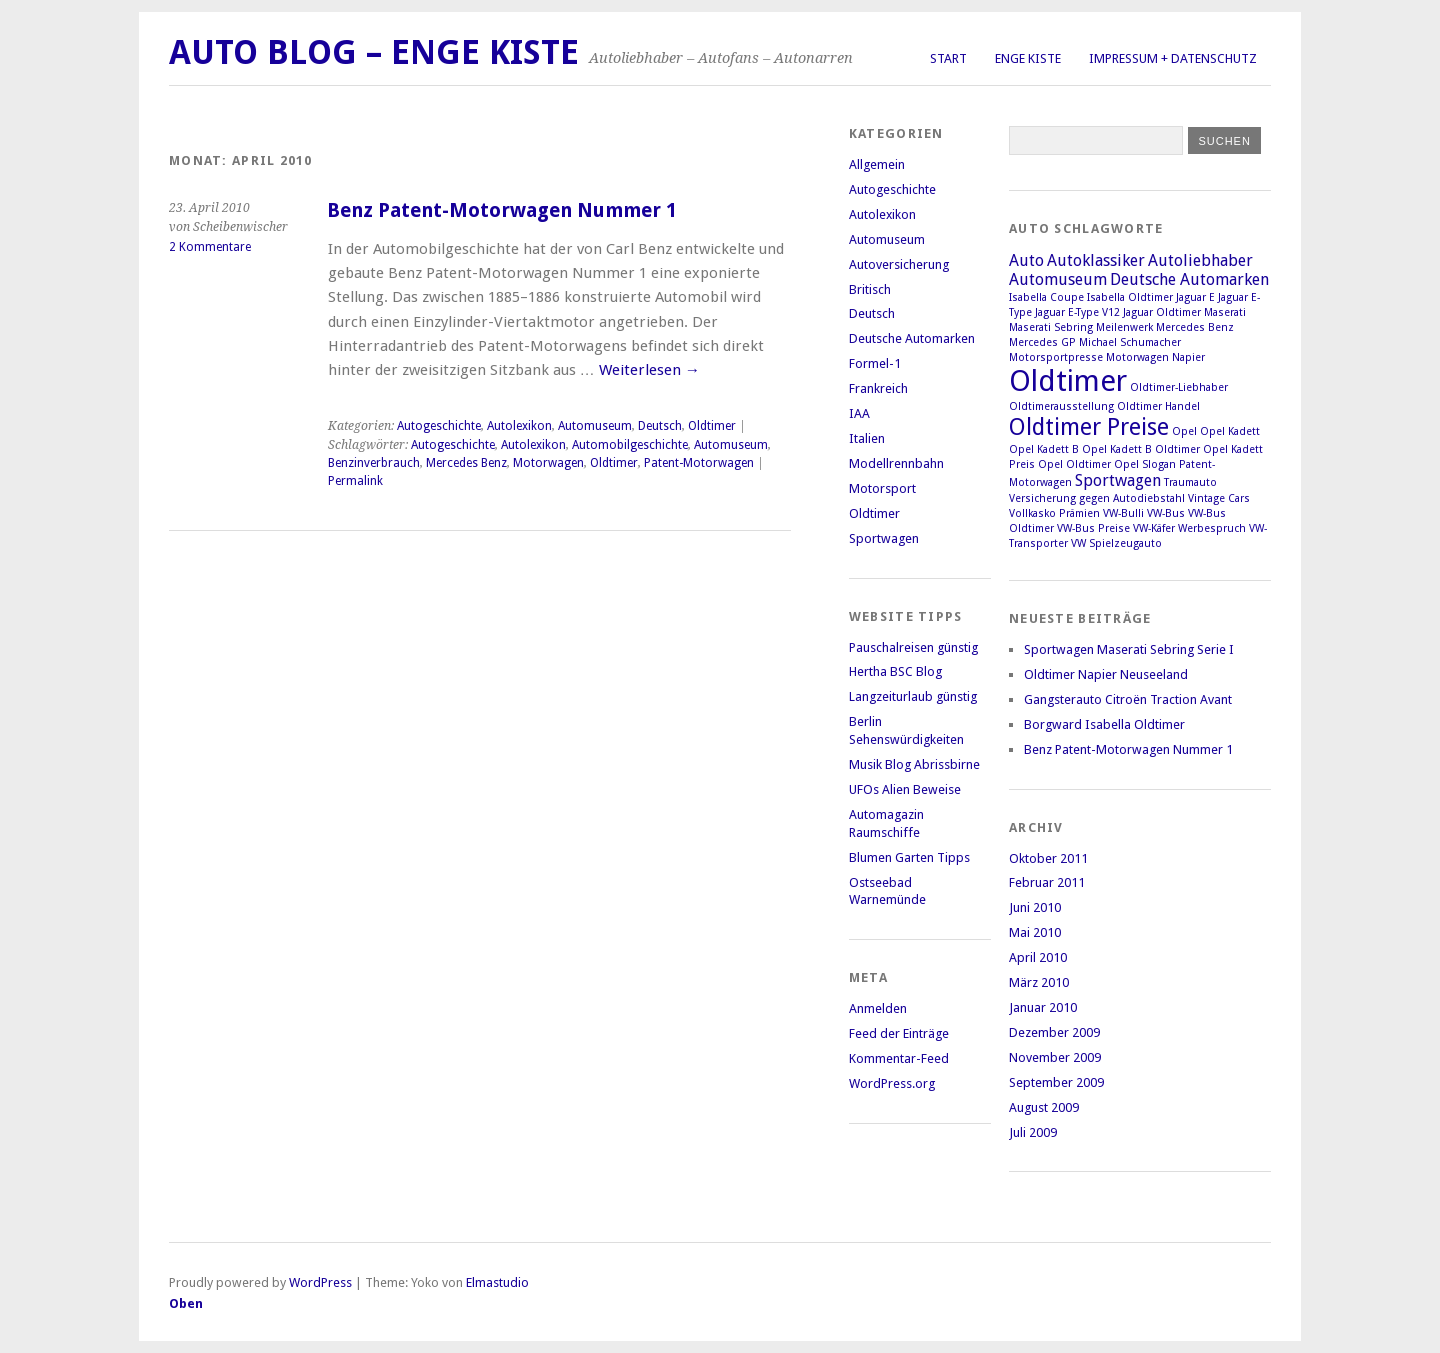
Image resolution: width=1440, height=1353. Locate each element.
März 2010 (1039, 982)
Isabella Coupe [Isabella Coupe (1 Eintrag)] (1046, 297)
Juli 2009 (1033, 1132)
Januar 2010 (1043, 1007)
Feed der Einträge (899, 1033)
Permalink (355, 481)
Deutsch (660, 426)
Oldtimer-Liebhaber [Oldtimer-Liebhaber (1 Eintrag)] (1179, 387)
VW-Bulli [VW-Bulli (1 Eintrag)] (1123, 513)
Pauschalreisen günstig (913, 647)
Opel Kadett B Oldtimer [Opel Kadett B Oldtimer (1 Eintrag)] (1141, 449)
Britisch (870, 289)
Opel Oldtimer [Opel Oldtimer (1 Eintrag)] (1074, 464)
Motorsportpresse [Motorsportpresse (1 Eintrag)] (1056, 357)
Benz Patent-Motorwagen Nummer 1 (502, 210)
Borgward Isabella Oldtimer (1104, 724)
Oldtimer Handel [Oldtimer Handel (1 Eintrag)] (1158, 406)
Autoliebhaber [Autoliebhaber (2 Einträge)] (1200, 260)
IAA (859, 413)
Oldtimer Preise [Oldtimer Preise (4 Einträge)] (1089, 427)
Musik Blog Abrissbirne (914, 764)
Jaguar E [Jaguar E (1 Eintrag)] (1195, 297)
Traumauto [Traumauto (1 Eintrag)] (1190, 482)
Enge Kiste (1028, 58)
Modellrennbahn (896, 463)
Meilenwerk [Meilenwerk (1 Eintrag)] (1124, 327)
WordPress (320, 1282)
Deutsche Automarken (912, 338)
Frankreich (878, 388)
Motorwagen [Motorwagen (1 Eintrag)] (1137, 357)
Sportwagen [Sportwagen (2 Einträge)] (1118, 480)
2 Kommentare (210, 247)
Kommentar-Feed (899, 1058)
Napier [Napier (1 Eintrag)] (1188, 357)
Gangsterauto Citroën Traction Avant (1128, 699)
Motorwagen (548, 463)
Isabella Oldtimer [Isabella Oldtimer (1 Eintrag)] (1130, 297)
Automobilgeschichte (630, 445)
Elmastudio (497, 1282)
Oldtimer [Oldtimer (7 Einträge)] (1068, 381)
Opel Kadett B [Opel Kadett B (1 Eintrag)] (1044, 449)
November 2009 (1055, 1057)
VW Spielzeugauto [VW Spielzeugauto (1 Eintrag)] (1116, 543)
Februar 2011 (1047, 882)
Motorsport (882, 488)
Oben (186, 1303)
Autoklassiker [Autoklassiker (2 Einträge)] (1096, 260)
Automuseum (595, 426)
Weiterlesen (649, 370)
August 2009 (1044, 1107)
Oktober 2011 (1048, 858)
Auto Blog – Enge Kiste (374, 52)
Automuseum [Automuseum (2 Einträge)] (1058, 279)
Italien (867, 438)
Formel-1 (875, 363)
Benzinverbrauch (374, 463)
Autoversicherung (899, 264)
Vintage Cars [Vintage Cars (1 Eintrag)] (1219, 498)
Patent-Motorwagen (699, 463)
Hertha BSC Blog (895, 671)
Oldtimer (712, 426)
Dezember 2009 (1054, 1032)
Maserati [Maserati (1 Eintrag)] (1225, 312)
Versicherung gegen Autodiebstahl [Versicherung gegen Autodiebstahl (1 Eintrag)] (1097, 498)
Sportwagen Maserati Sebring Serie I (1129, 649)
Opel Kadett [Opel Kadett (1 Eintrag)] (1230, 431)
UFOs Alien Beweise (905, 789)
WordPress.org (892, 1083)
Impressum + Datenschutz (1173, 58)
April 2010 (1038, 957)
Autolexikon (519, 426)
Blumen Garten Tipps (909, 857)
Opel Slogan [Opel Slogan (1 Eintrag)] (1145, 464)
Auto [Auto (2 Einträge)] (1026, 260)
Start (948, 58)
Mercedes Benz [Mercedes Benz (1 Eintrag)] (1195, 327)
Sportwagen (884, 538)
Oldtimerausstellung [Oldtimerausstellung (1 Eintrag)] (1061, 406)
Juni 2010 (1035, 907)
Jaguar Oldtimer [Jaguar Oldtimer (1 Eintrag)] (1162, 312)
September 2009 (1056, 1082)
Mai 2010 (1035, 932)
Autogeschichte (439, 426)
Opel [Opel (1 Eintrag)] (1184, 431)
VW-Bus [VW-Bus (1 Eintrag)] (1166, 513)
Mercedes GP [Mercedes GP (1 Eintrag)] (1042, 342)
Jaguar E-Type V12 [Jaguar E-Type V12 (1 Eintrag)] (1077, 312)
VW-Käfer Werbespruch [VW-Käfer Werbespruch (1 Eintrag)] (1189, 528)
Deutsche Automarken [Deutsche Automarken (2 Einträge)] (1189, 279)
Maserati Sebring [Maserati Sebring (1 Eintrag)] (1051, 327)
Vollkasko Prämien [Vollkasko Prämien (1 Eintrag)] (1054, 513)
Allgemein (877, 164)
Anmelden (878, 1008)
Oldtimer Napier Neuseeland (1106, 674)
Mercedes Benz (466, 463)
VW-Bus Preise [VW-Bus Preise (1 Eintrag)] (1093, 528)
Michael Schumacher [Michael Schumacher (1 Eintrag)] (1130, 342)
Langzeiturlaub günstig (913, 696)
